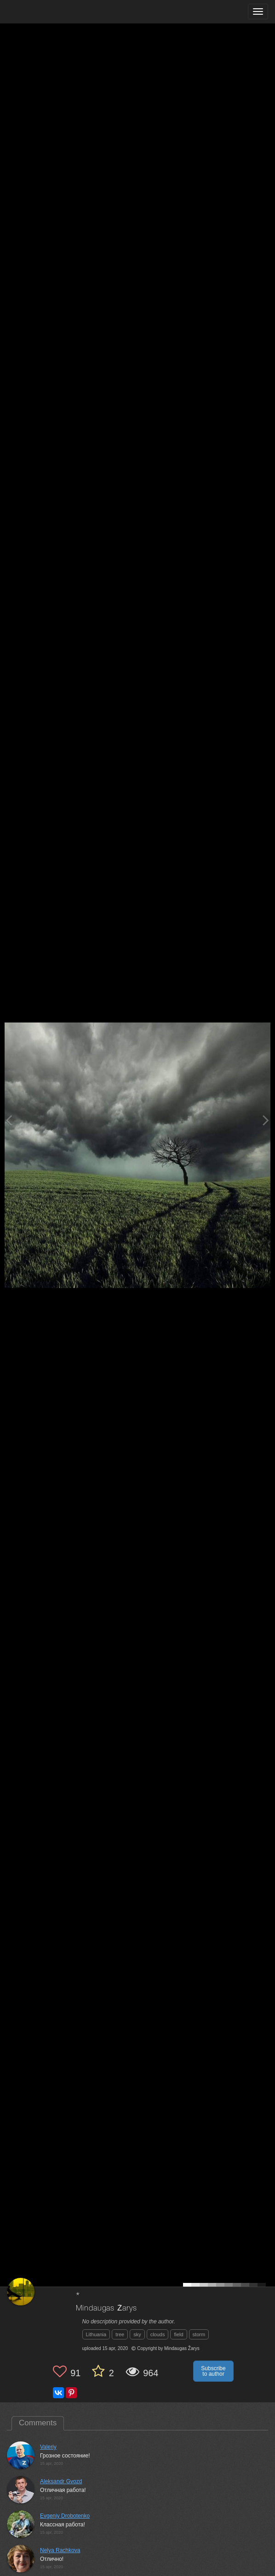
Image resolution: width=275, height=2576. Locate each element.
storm (199, 2334)
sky (137, 2334)
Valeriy (48, 2447)
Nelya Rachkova (60, 2550)
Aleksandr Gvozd (61, 2481)
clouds (157, 2334)
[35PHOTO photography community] (43, 12)
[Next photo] (266, 1120)
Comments (38, 2422)
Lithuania (96, 2334)
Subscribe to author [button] (213, 2371)
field (178, 2334)
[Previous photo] (9, 1120)
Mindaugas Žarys (106, 2308)
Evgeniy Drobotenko (65, 2516)
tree (119, 2334)
